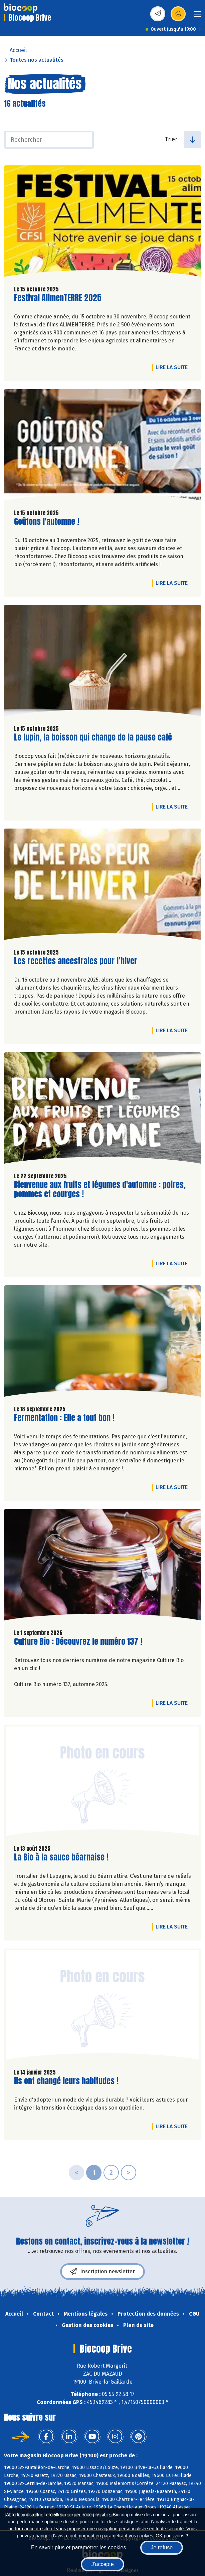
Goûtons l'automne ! (46, 521)
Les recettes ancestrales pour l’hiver (75, 961)
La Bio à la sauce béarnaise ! (61, 1857)
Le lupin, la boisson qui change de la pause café (93, 737)
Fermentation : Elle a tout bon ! (64, 1418)
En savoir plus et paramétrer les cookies (78, 2547)
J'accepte (102, 2564)
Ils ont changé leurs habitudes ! (66, 2081)
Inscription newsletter (102, 2271)
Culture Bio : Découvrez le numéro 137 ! (78, 1641)
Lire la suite (173, 367)
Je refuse (162, 2547)
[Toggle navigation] (197, 16)
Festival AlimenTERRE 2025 (57, 298)
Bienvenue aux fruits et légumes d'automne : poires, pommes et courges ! (100, 1189)
